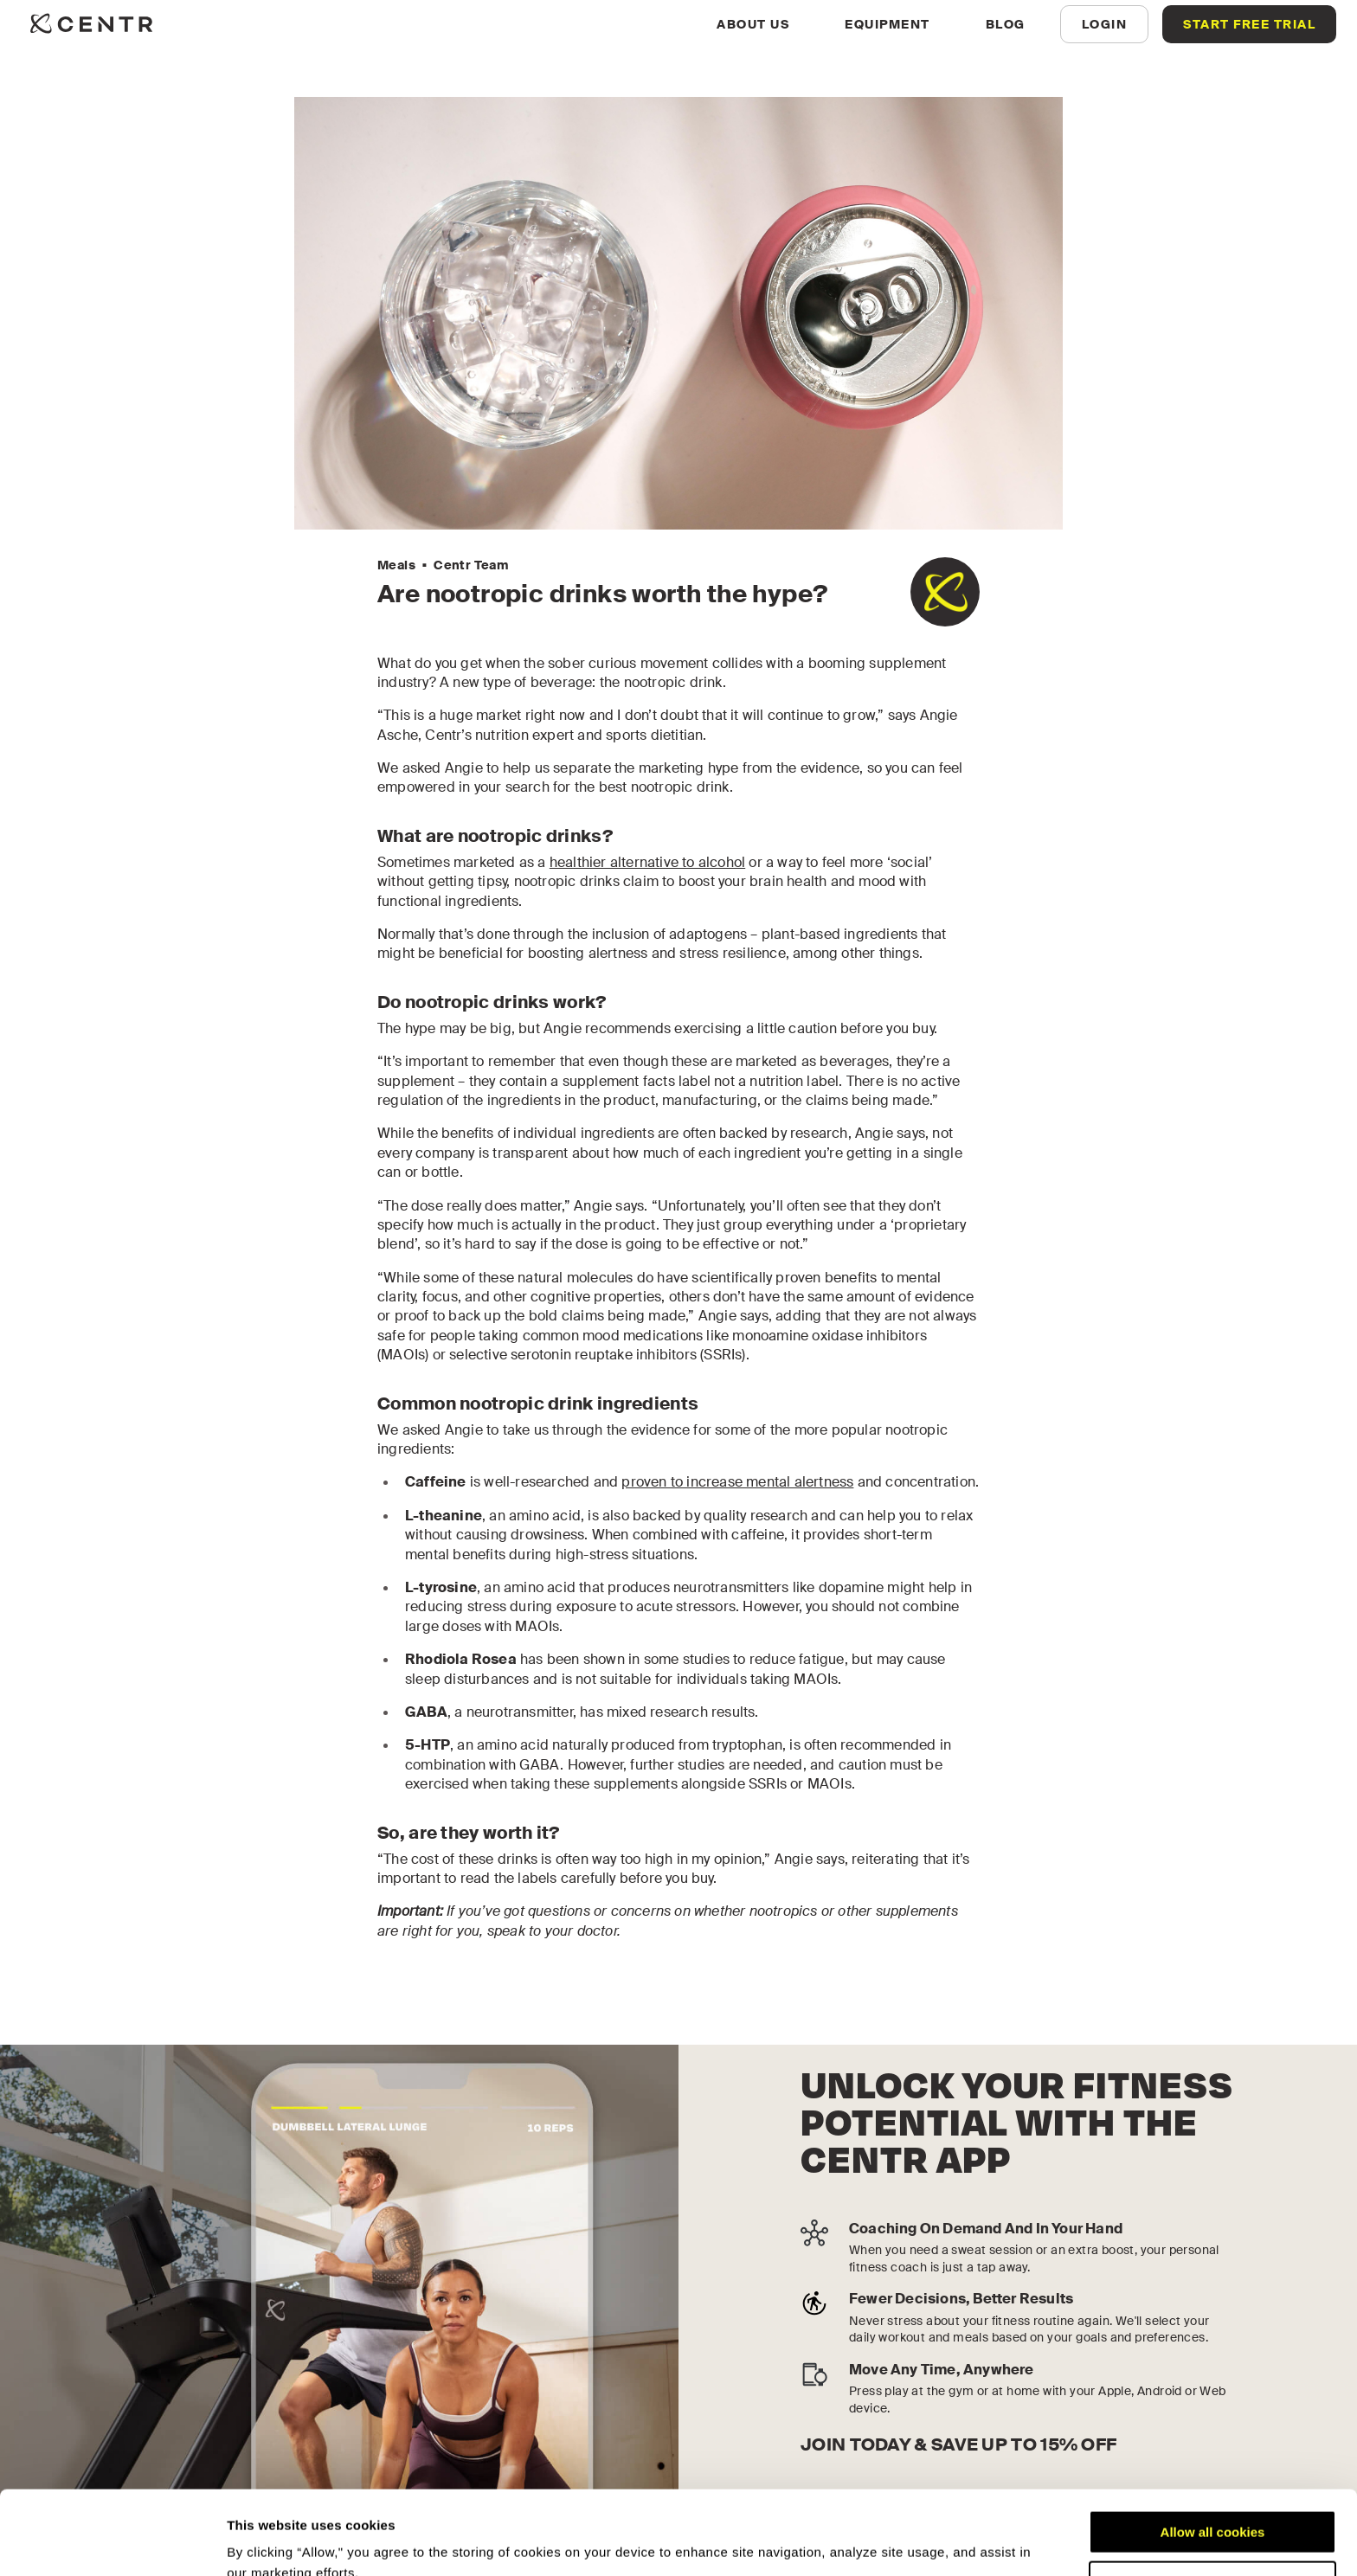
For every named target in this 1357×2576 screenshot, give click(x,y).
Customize (1213, 2503)
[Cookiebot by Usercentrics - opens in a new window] (112, 2542)
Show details (267, 2541)
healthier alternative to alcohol (647, 862)
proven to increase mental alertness (737, 1482)
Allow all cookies (1213, 2453)
